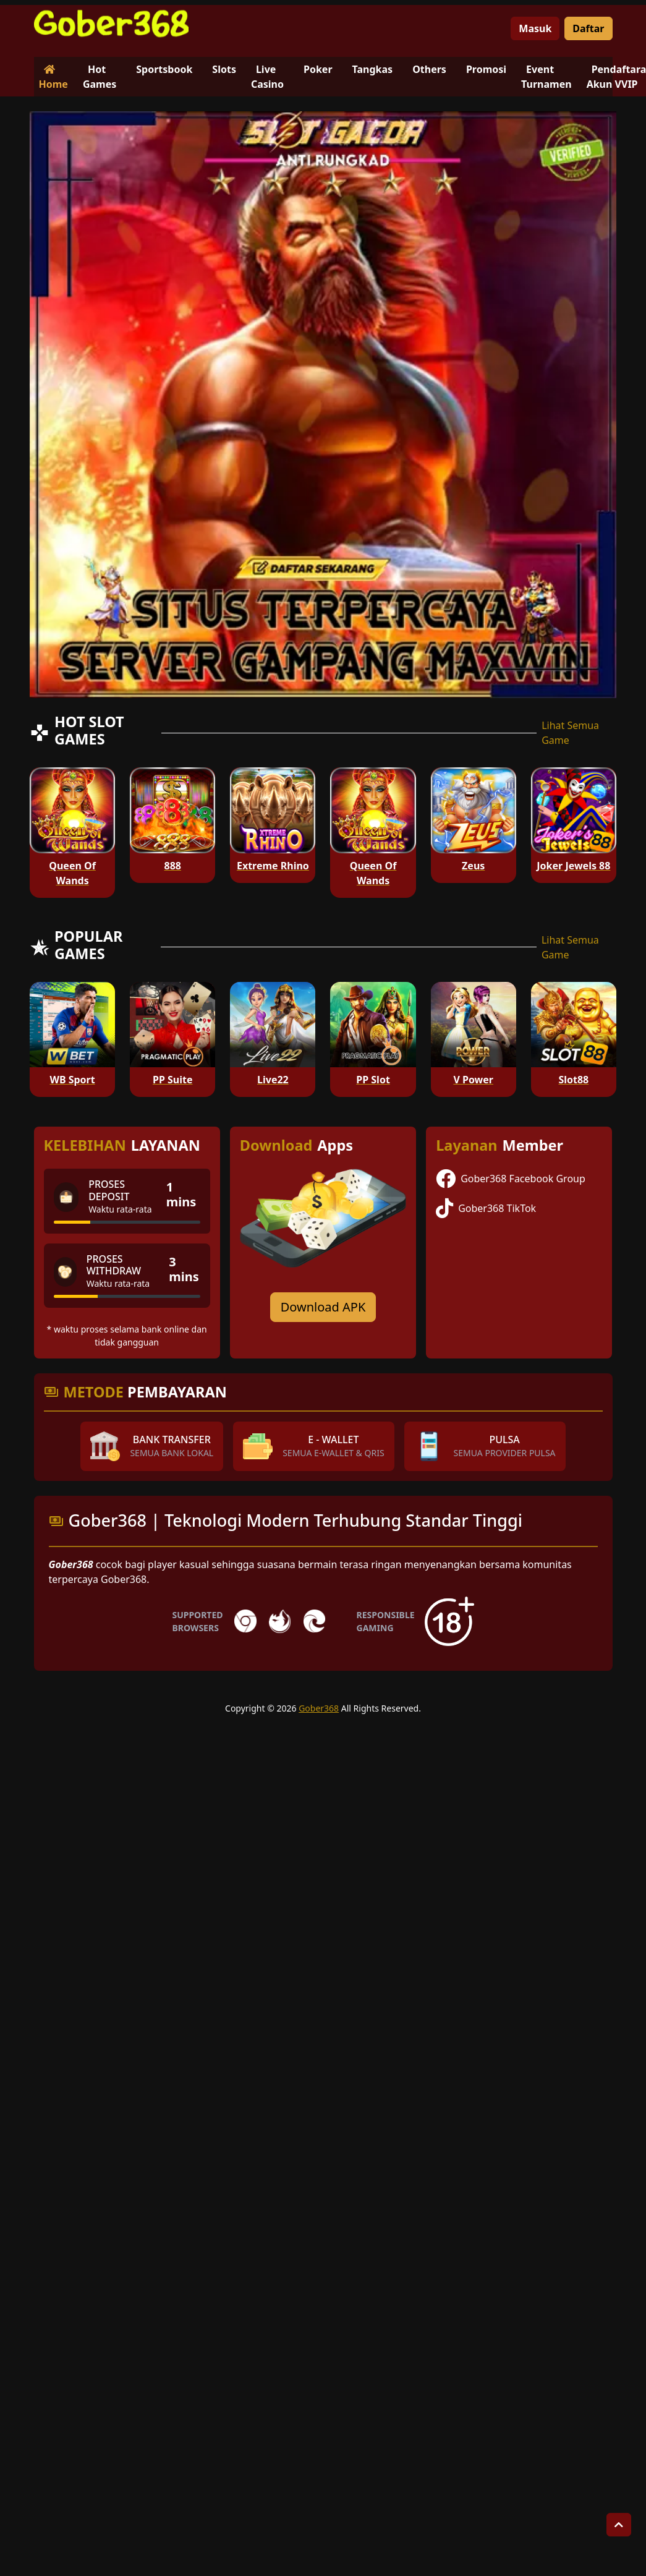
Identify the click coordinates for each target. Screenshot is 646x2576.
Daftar (588, 28)
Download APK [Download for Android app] (323, 1307)
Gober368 (319, 1708)
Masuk (535, 28)
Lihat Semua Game (570, 733)
